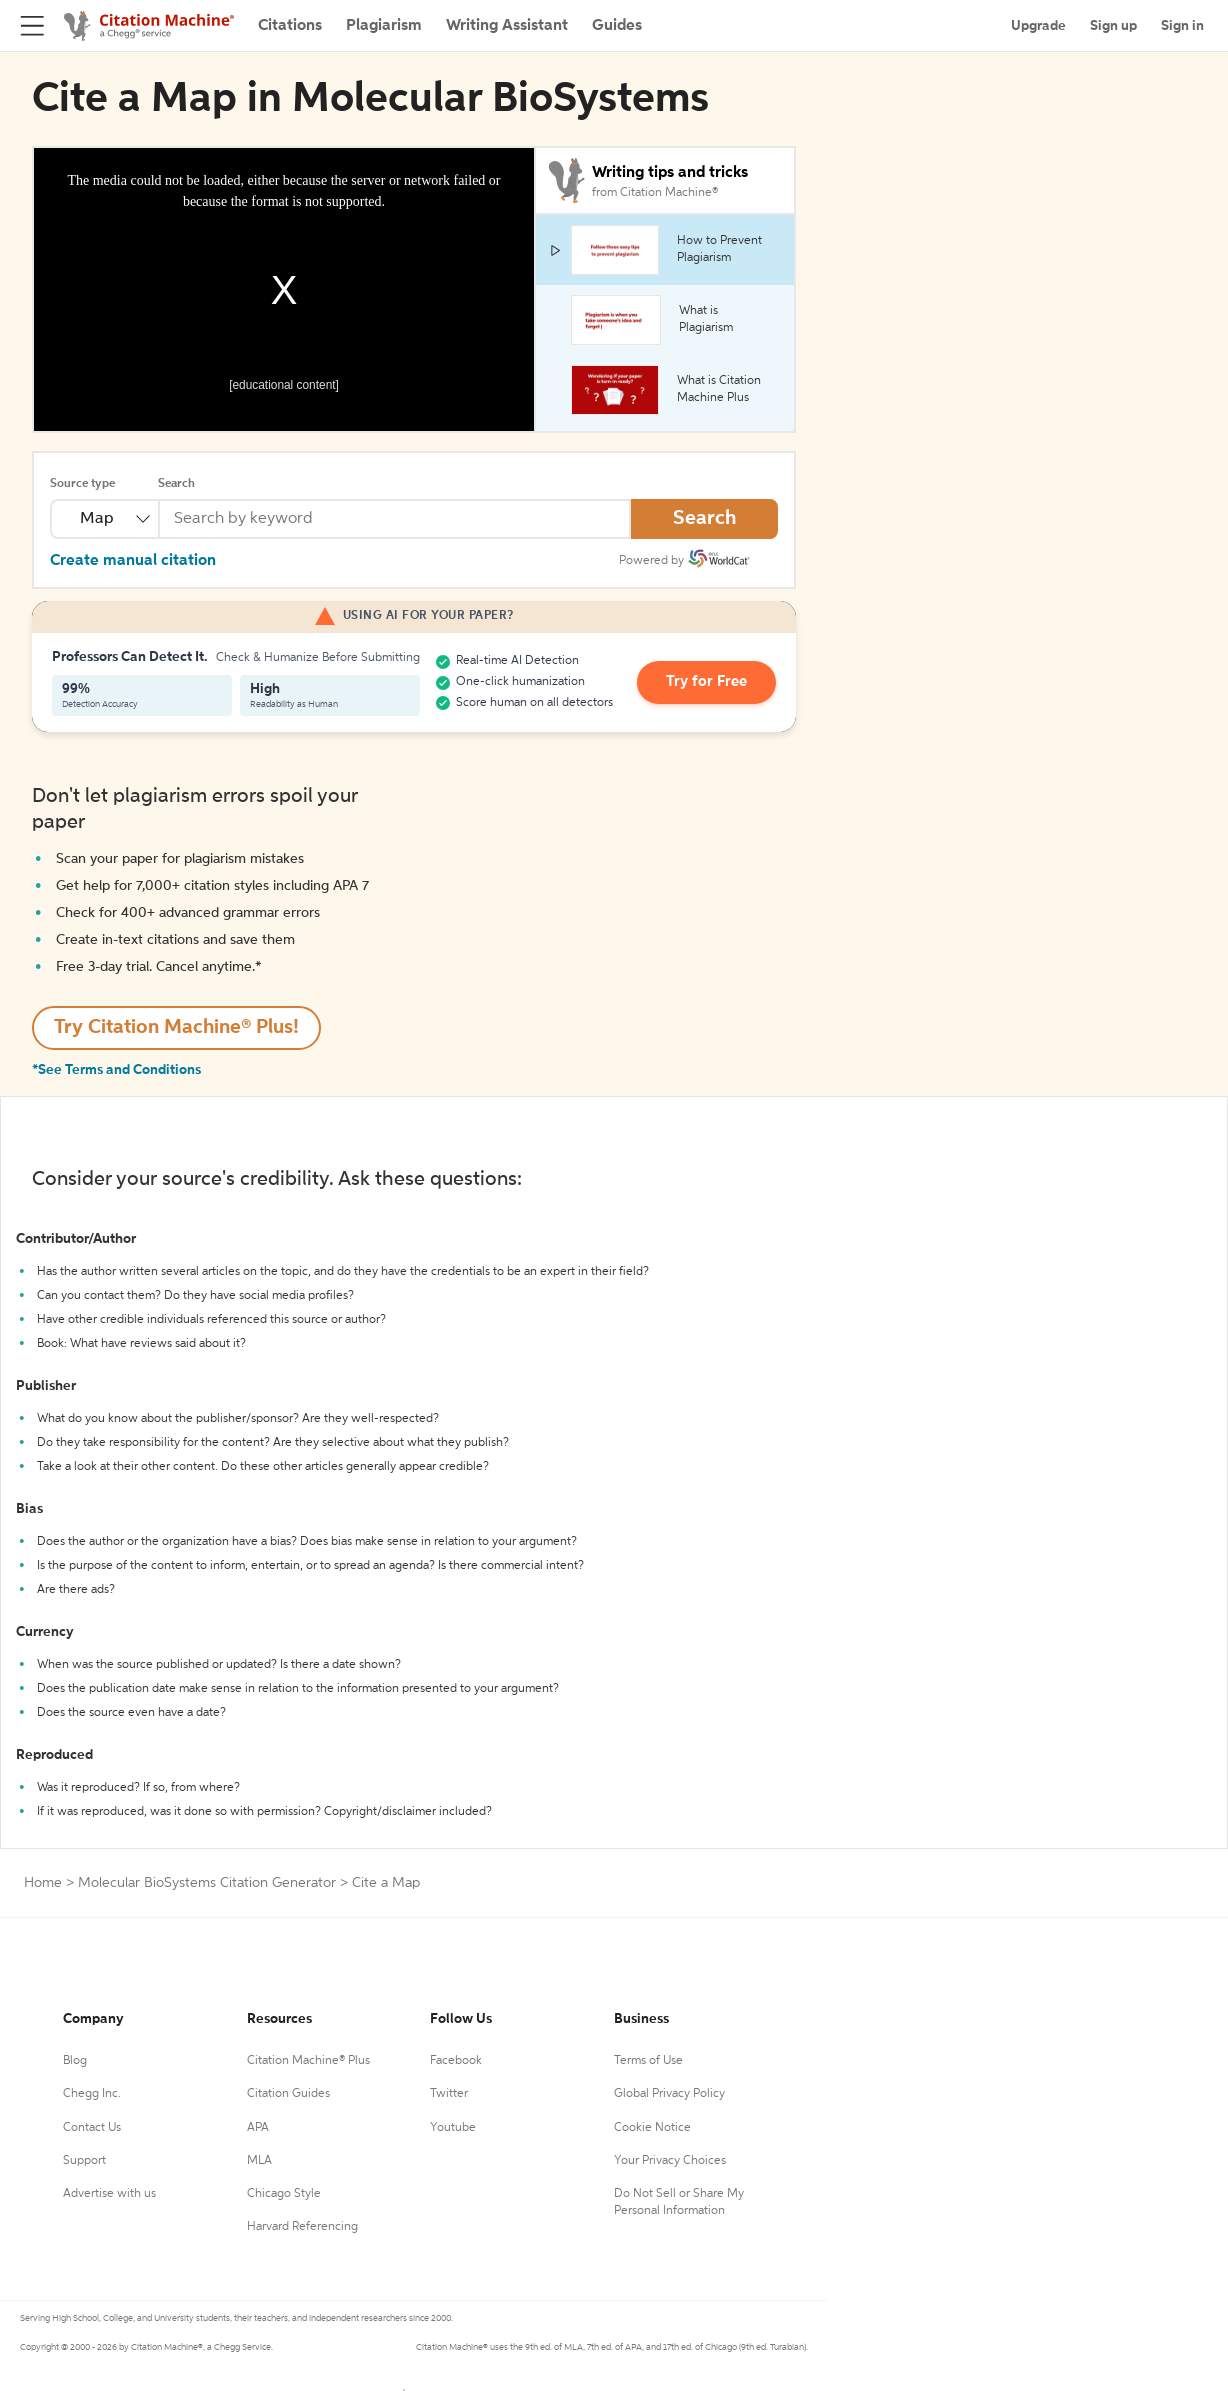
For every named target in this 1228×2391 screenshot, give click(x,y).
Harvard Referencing (302, 2227)
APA (258, 2128)
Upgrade (1038, 26)
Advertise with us (109, 2194)
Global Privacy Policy (669, 2094)
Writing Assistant (507, 26)
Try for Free (711, 683)
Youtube (453, 2128)
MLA (259, 2161)
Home (43, 1883)
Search (176, 484)
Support (84, 2161)
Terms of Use (648, 2061)
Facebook (456, 2061)
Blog (75, 2061)
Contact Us (92, 2128)
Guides (617, 26)
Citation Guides (288, 2094)
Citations (290, 26)
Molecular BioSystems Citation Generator (207, 1883)
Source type (82, 484)
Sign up (1113, 26)
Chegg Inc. (92, 2094)
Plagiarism (384, 26)
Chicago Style (284, 2194)
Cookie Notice (652, 2128)
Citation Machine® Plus (308, 2061)
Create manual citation (133, 561)
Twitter (449, 2094)
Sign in (1182, 26)
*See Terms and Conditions (116, 1070)
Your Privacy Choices (670, 2161)
